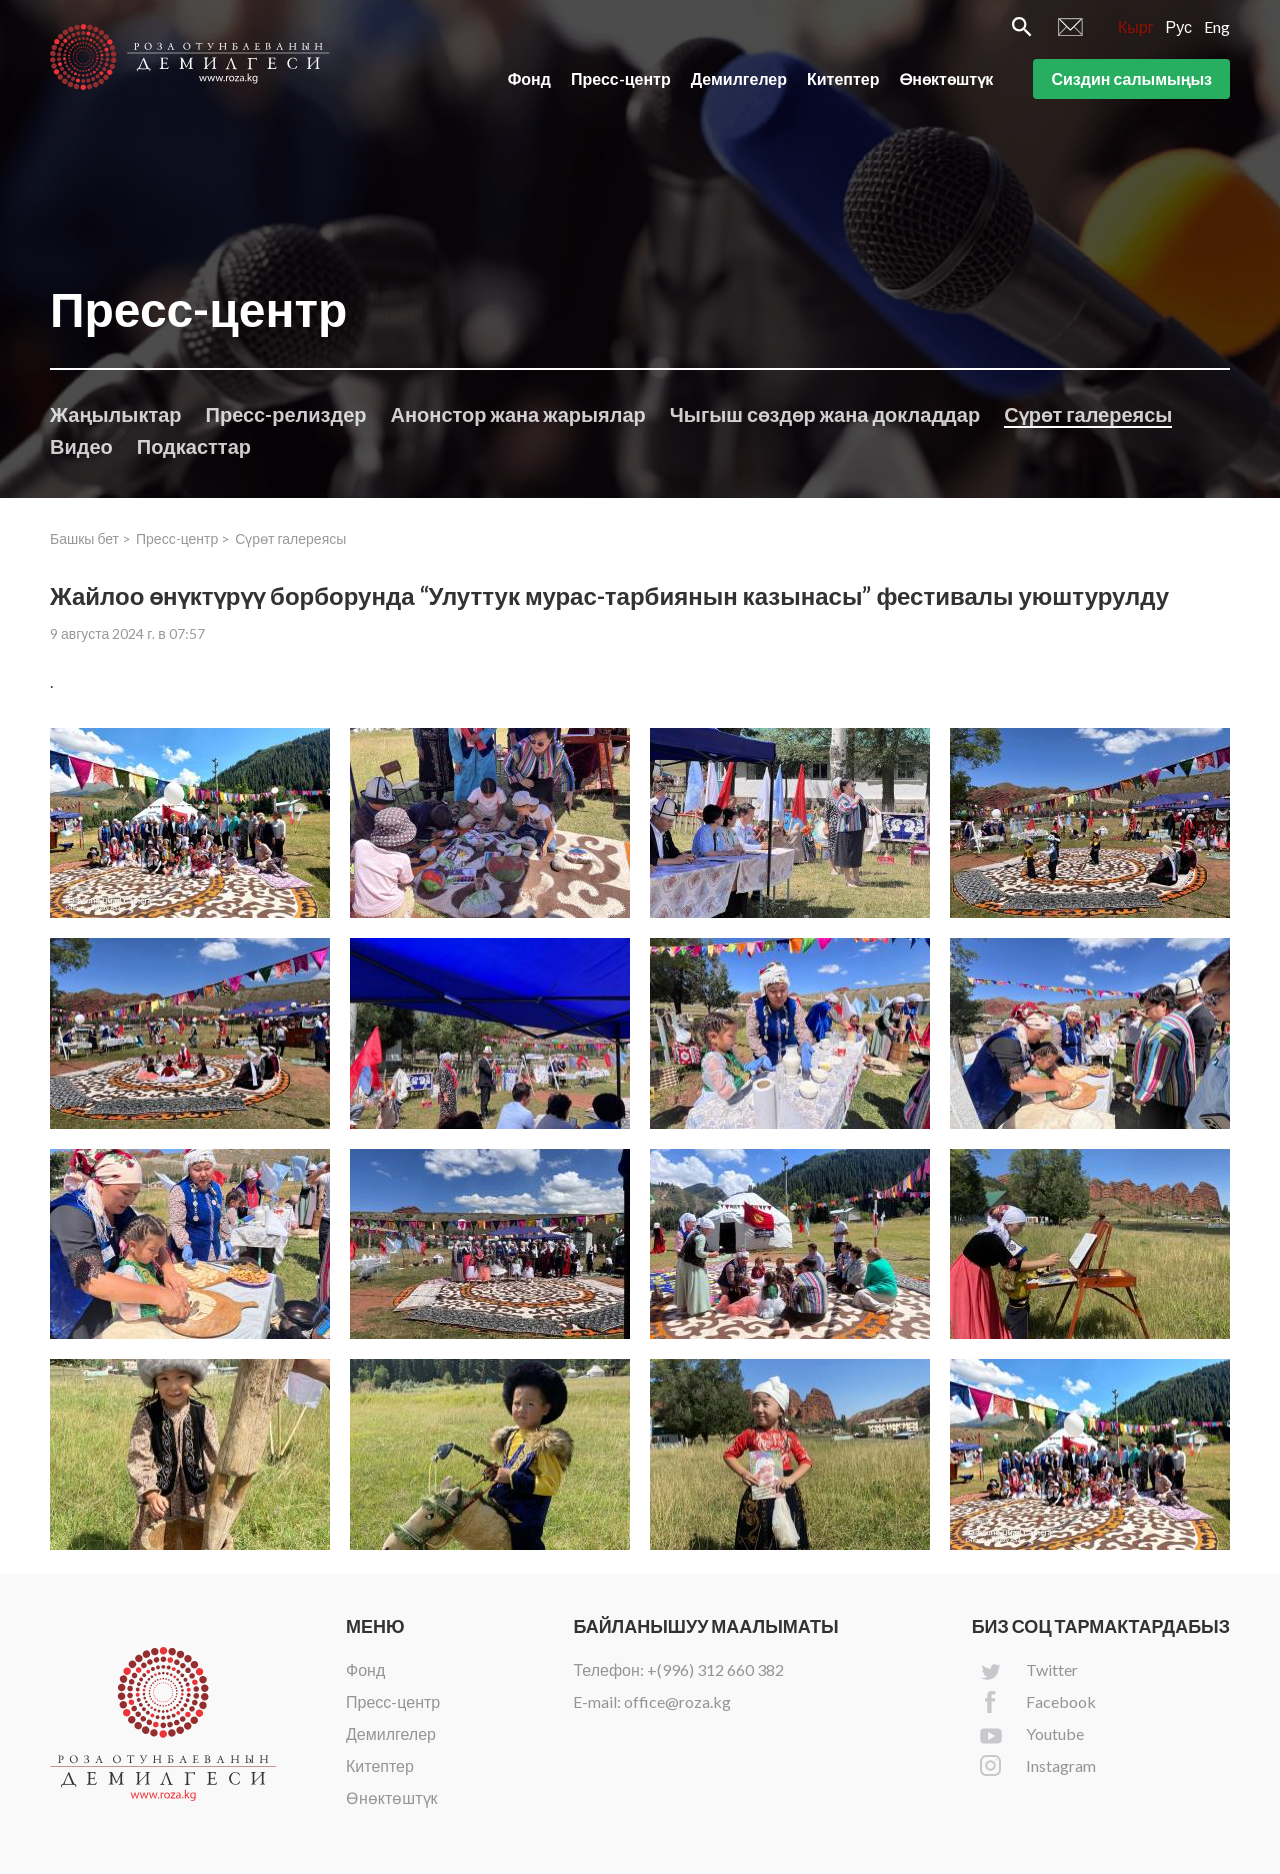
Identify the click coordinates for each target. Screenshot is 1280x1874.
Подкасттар (194, 446)
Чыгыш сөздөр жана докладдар (825, 414)
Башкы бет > (90, 538)
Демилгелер (739, 78)
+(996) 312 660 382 (715, 1669)
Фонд (529, 78)
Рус (1179, 26)
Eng (1217, 26)
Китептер (843, 78)
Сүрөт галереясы (1088, 414)
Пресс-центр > (183, 538)
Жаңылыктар (116, 414)
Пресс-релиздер (286, 414)
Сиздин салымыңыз (1131, 78)
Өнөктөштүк (947, 78)
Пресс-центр (621, 78)
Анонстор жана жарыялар (518, 414)
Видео (81, 446)
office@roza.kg (677, 1701)
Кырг (1136, 26)
